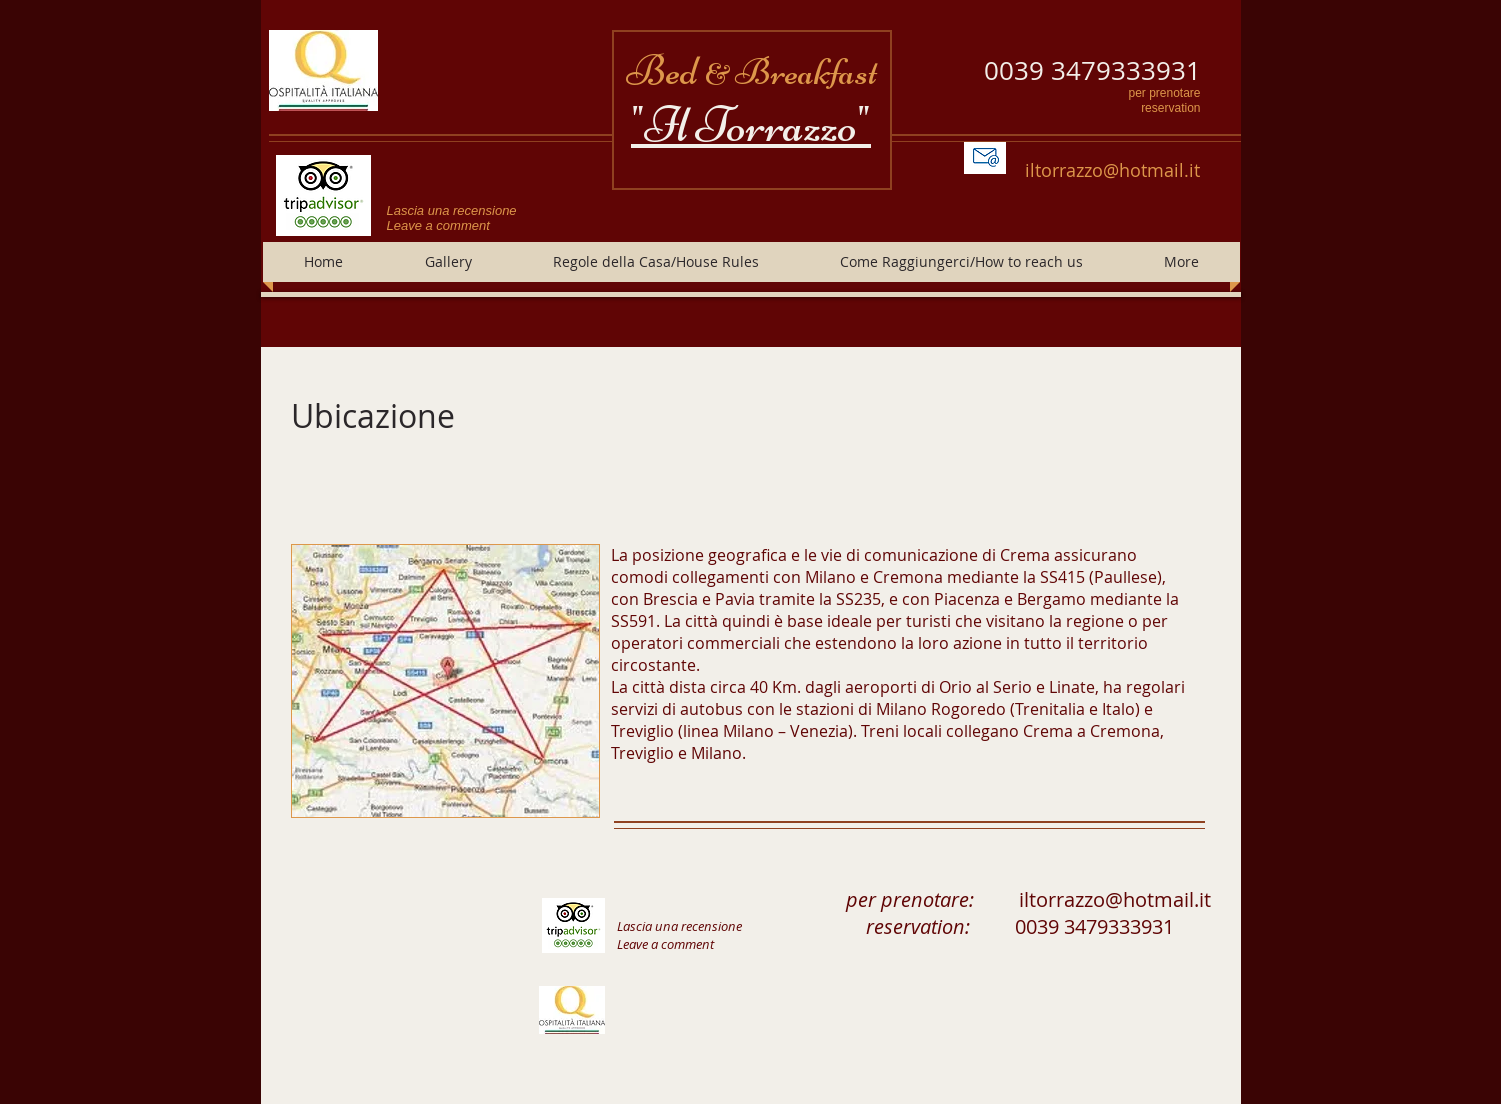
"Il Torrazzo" (751, 125)
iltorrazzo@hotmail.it (1112, 170)
